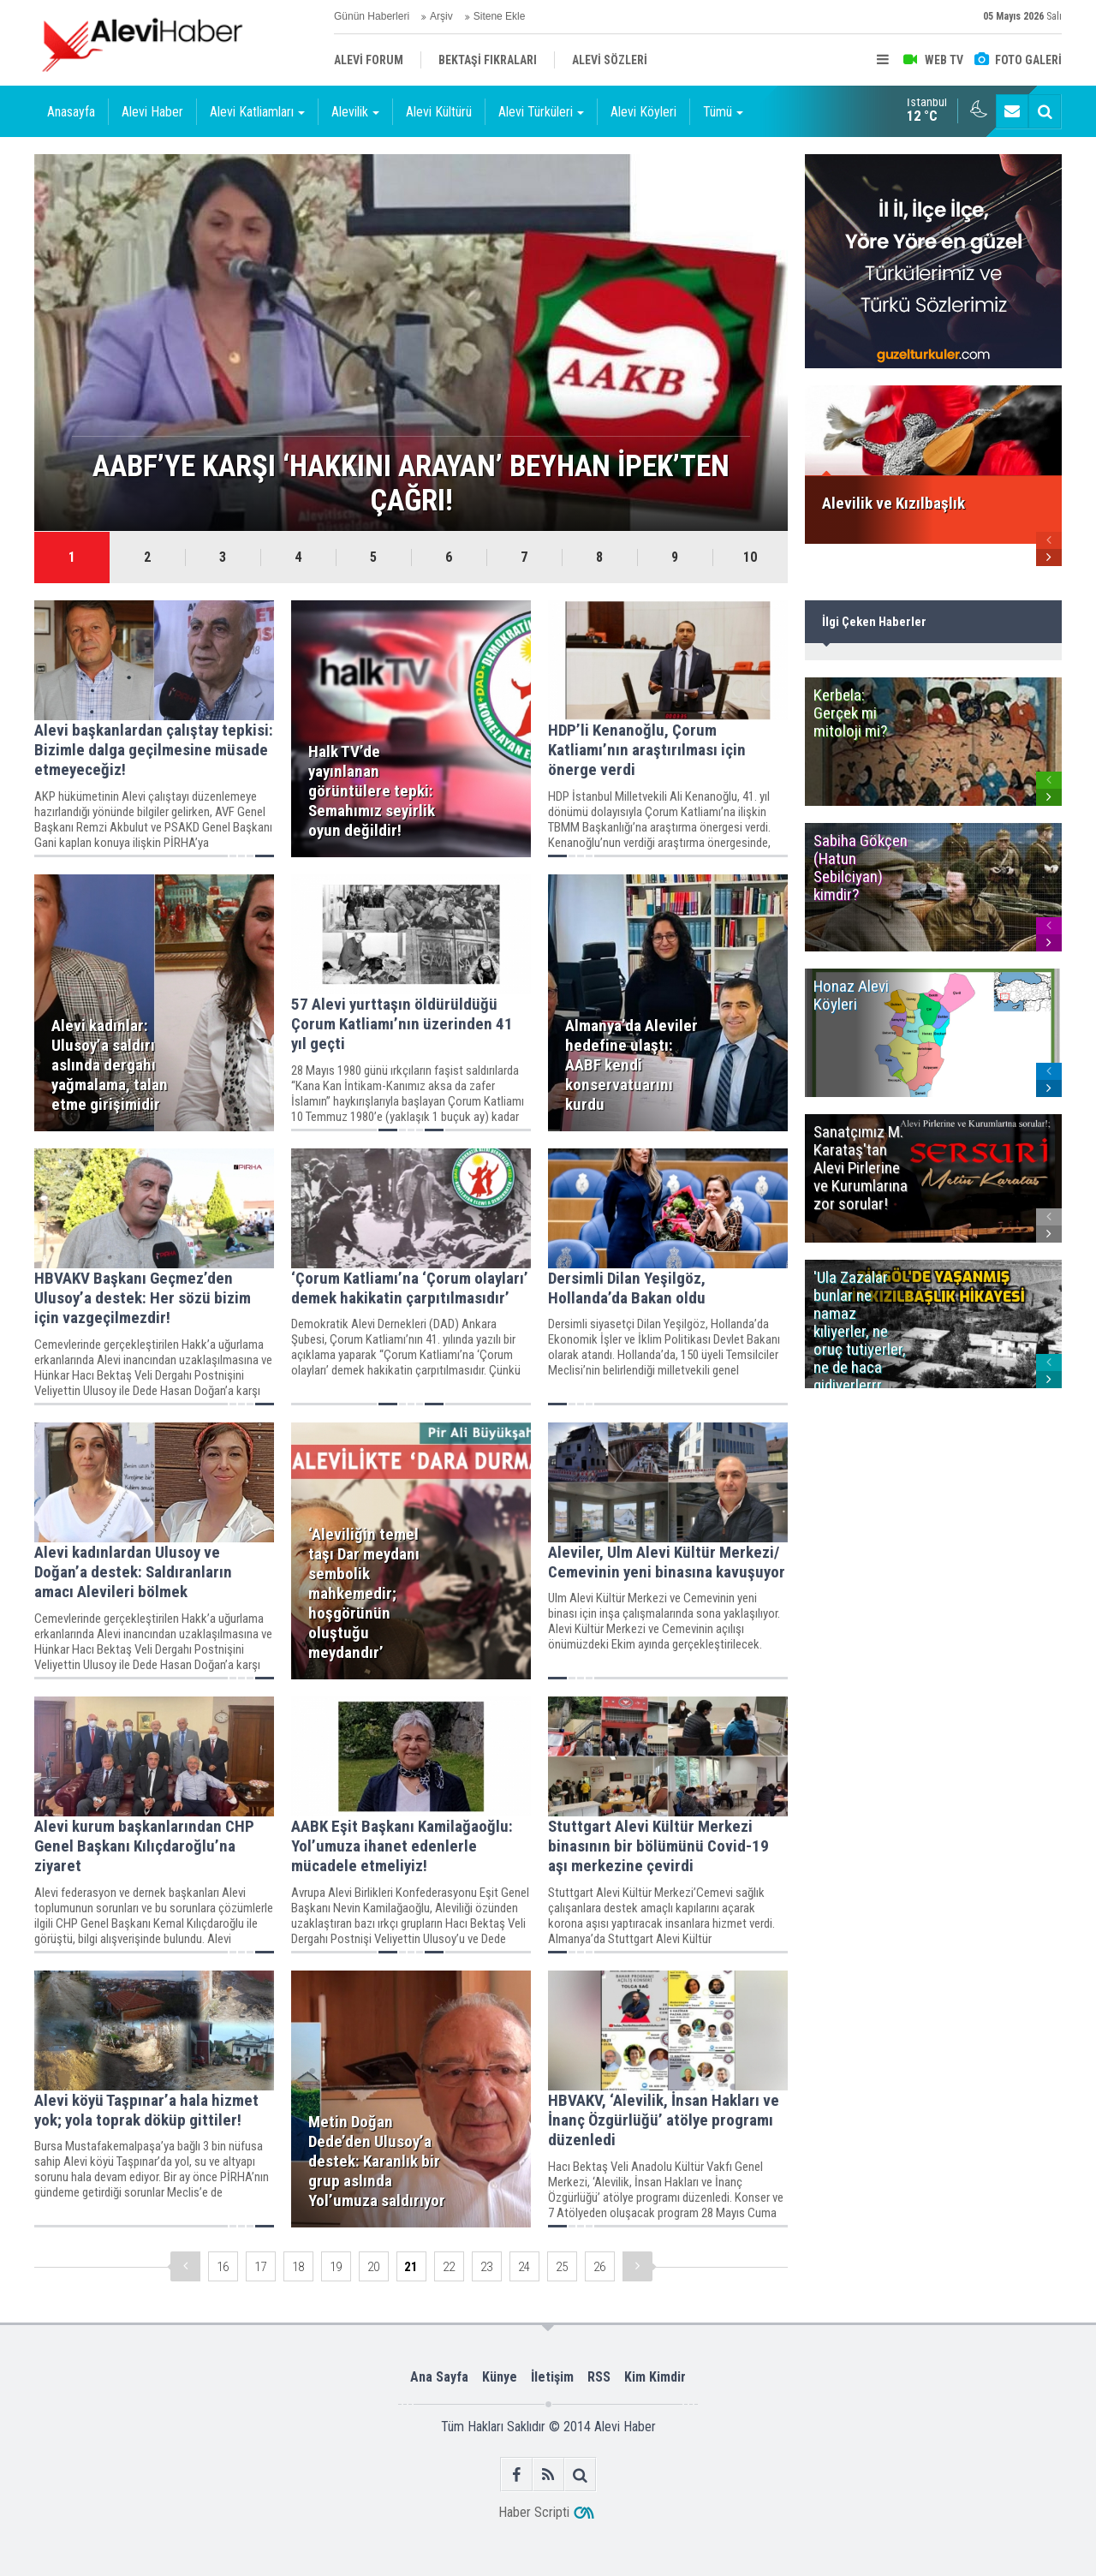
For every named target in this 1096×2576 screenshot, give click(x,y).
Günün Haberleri (371, 16)
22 (449, 2267)
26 (599, 2267)
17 (260, 2267)
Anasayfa (71, 112)
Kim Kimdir (655, 2377)
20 (373, 2267)
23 (486, 2267)
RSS (599, 2377)
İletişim (552, 2377)
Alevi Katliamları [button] (257, 112)
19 (336, 2267)
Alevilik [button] (355, 112)
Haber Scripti (533, 2512)
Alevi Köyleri (643, 112)
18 (298, 2267)
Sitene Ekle (500, 16)
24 (524, 2267)
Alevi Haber (152, 112)
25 (562, 2267)
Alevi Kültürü (439, 112)
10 (750, 557)
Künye (499, 2377)
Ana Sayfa (439, 2377)
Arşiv (441, 16)
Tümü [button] (723, 112)
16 (223, 2267)
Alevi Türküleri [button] (541, 112)
